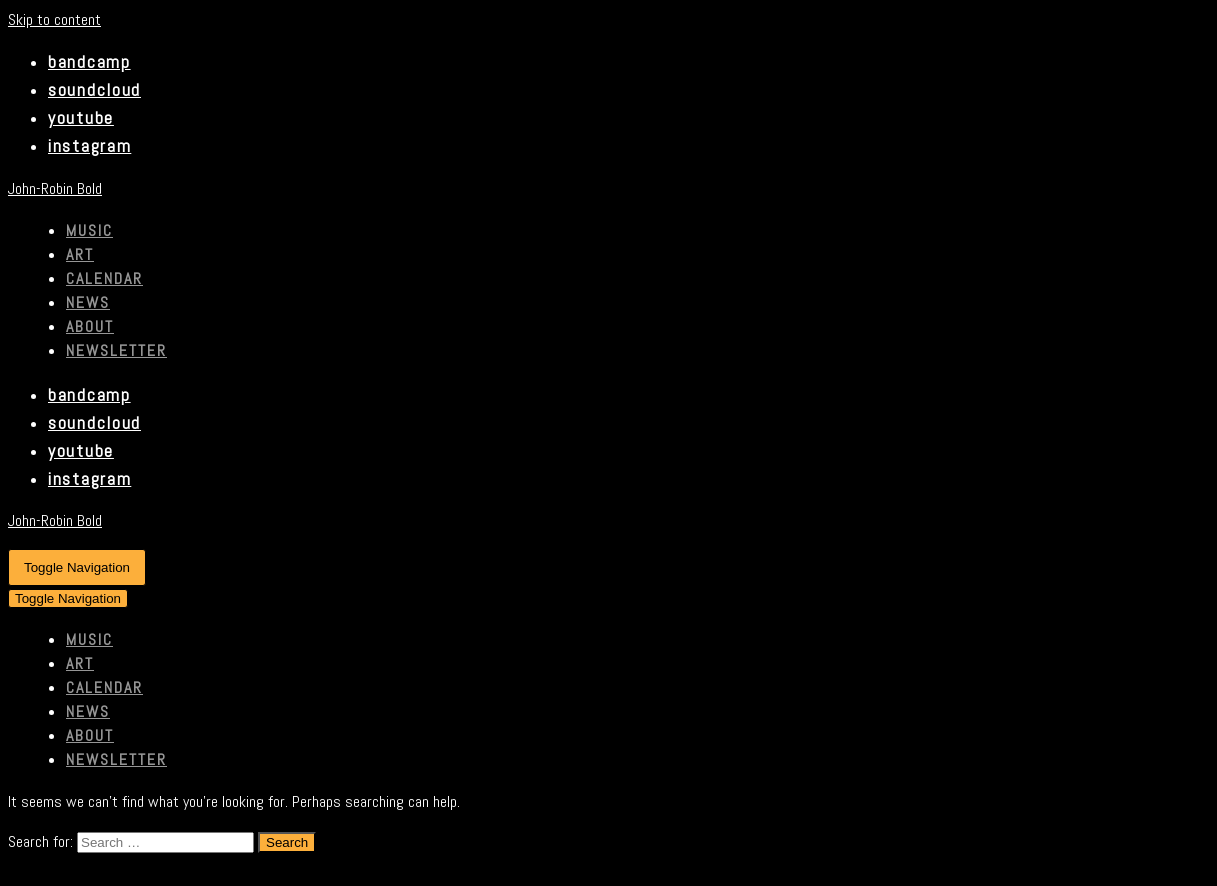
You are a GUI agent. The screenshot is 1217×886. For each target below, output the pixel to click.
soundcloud (94, 90)
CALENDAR (104, 278)
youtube (81, 118)
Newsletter (116, 350)
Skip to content (54, 19)
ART (80, 254)
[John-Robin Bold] (608, 189)
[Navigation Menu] (77, 567)
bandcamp (89, 62)
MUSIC (89, 230)
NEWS (88, 302)
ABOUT (90, 326)
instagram (89, 146)
